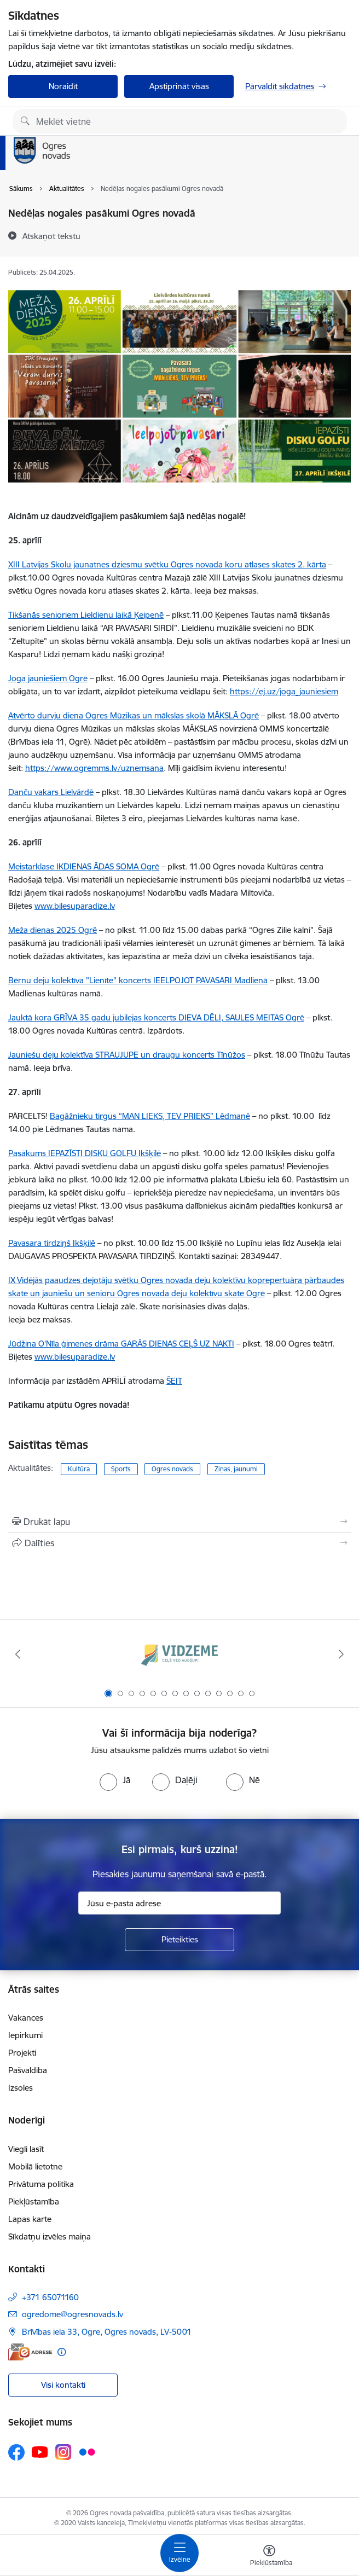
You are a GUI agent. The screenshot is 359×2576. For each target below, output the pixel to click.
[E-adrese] (30, 2352)
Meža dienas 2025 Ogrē (52, 930)
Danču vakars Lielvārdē (51, 792)
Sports (121, 1469)
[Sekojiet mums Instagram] (63, 2452)
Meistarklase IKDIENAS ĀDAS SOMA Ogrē (83, 866)
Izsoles (20, 2087)
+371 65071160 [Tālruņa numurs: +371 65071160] (50, 2297)
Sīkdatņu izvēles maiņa (49, 2236)
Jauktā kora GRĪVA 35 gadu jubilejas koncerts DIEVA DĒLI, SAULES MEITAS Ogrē (156, 1017)
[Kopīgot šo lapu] (179, 1543)
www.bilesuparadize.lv (74, 1356)
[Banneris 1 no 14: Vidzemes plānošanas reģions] (179, 1654)
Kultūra (79, 1469)
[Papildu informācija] (61, 2352)
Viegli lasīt (26, 2149)
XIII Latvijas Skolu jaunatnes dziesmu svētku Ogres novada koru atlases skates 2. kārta (167, 564)
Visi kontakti (63, 2385)
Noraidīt (63, 86)
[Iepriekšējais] (18, 1654)
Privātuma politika (41, 2184)
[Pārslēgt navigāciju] (179, 2553)
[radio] (115, 1779)
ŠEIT (174, 1381)
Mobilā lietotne (35, 2166)
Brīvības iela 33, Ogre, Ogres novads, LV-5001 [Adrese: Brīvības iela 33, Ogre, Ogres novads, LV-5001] (107, 2331)
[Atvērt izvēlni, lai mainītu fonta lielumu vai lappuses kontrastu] (269, 2556)
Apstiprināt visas (179, 86)
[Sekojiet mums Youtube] (40, 2451)
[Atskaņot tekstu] (51, 235)
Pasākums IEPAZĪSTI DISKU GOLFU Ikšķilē (84, 1153)
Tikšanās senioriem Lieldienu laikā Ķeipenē (86, 615)
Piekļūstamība (33, 2201)
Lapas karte (29, 2219)
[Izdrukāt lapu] (179, 1521)
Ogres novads (172, 1469)
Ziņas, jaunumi (236, 1469)
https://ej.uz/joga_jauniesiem (284, 691)
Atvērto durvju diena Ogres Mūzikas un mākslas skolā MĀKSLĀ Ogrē (133, 715)
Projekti (22, 2052)
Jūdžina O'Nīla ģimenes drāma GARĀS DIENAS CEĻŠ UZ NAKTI (121, 1343)
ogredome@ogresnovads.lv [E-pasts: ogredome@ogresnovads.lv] (72, 2314)
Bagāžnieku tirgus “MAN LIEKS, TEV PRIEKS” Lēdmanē (150, 1116)
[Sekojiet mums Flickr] (87, 2451)
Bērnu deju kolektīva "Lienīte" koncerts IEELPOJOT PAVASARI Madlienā (138, 980)
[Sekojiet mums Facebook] (16, 2452)
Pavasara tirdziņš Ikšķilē (51, 1243)
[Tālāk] (341, 1654)
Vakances (25, 2017)
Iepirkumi (25, 2035)
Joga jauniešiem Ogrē (48, 678)
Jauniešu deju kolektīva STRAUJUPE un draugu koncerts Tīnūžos (126, 1054)
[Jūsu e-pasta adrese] (179, 1903)
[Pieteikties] (179, 1939)
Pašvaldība (27, 2070)
